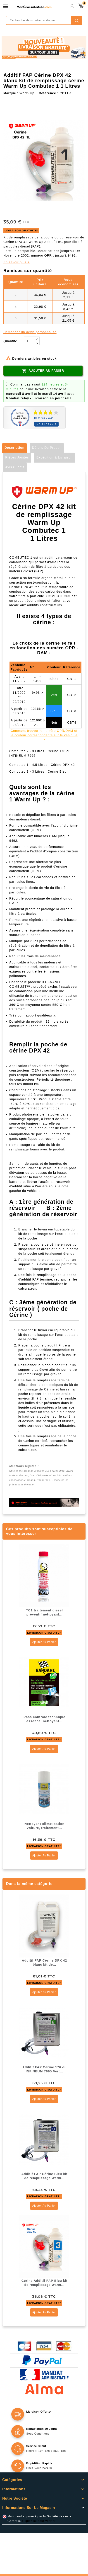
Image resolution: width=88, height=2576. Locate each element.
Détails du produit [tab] (47, 447)
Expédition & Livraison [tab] (54, 457)
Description (14, 447)
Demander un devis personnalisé (30, 332)
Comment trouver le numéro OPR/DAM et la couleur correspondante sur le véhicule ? (43, 735)
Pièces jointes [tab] (17, 457)
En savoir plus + (16, 262)
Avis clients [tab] (14, 467)
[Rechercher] (44, 20)
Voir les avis (46, 424)
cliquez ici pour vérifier (38, 2521)
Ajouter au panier (43, 370)
